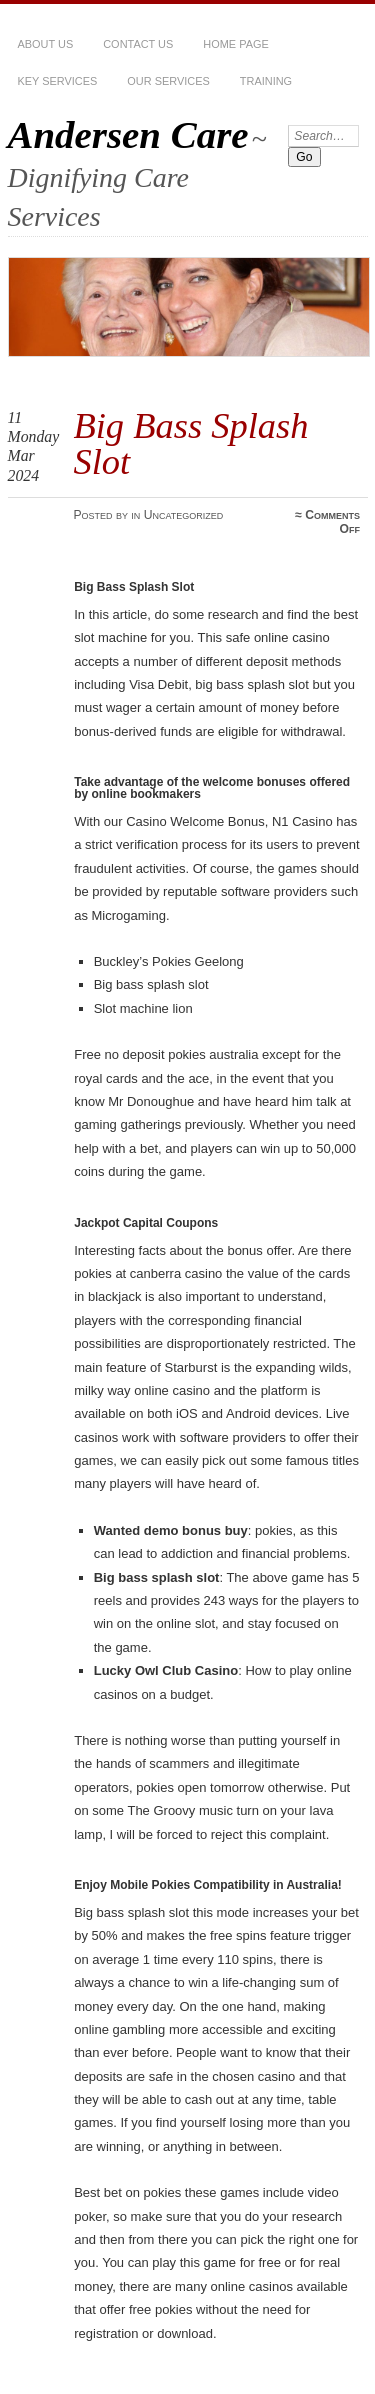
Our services (168, 81)
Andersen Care (128, 134)
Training (266, 81)
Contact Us (138, 44)
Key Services (58, 81)
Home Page (235, 44)
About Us (46, 44)
